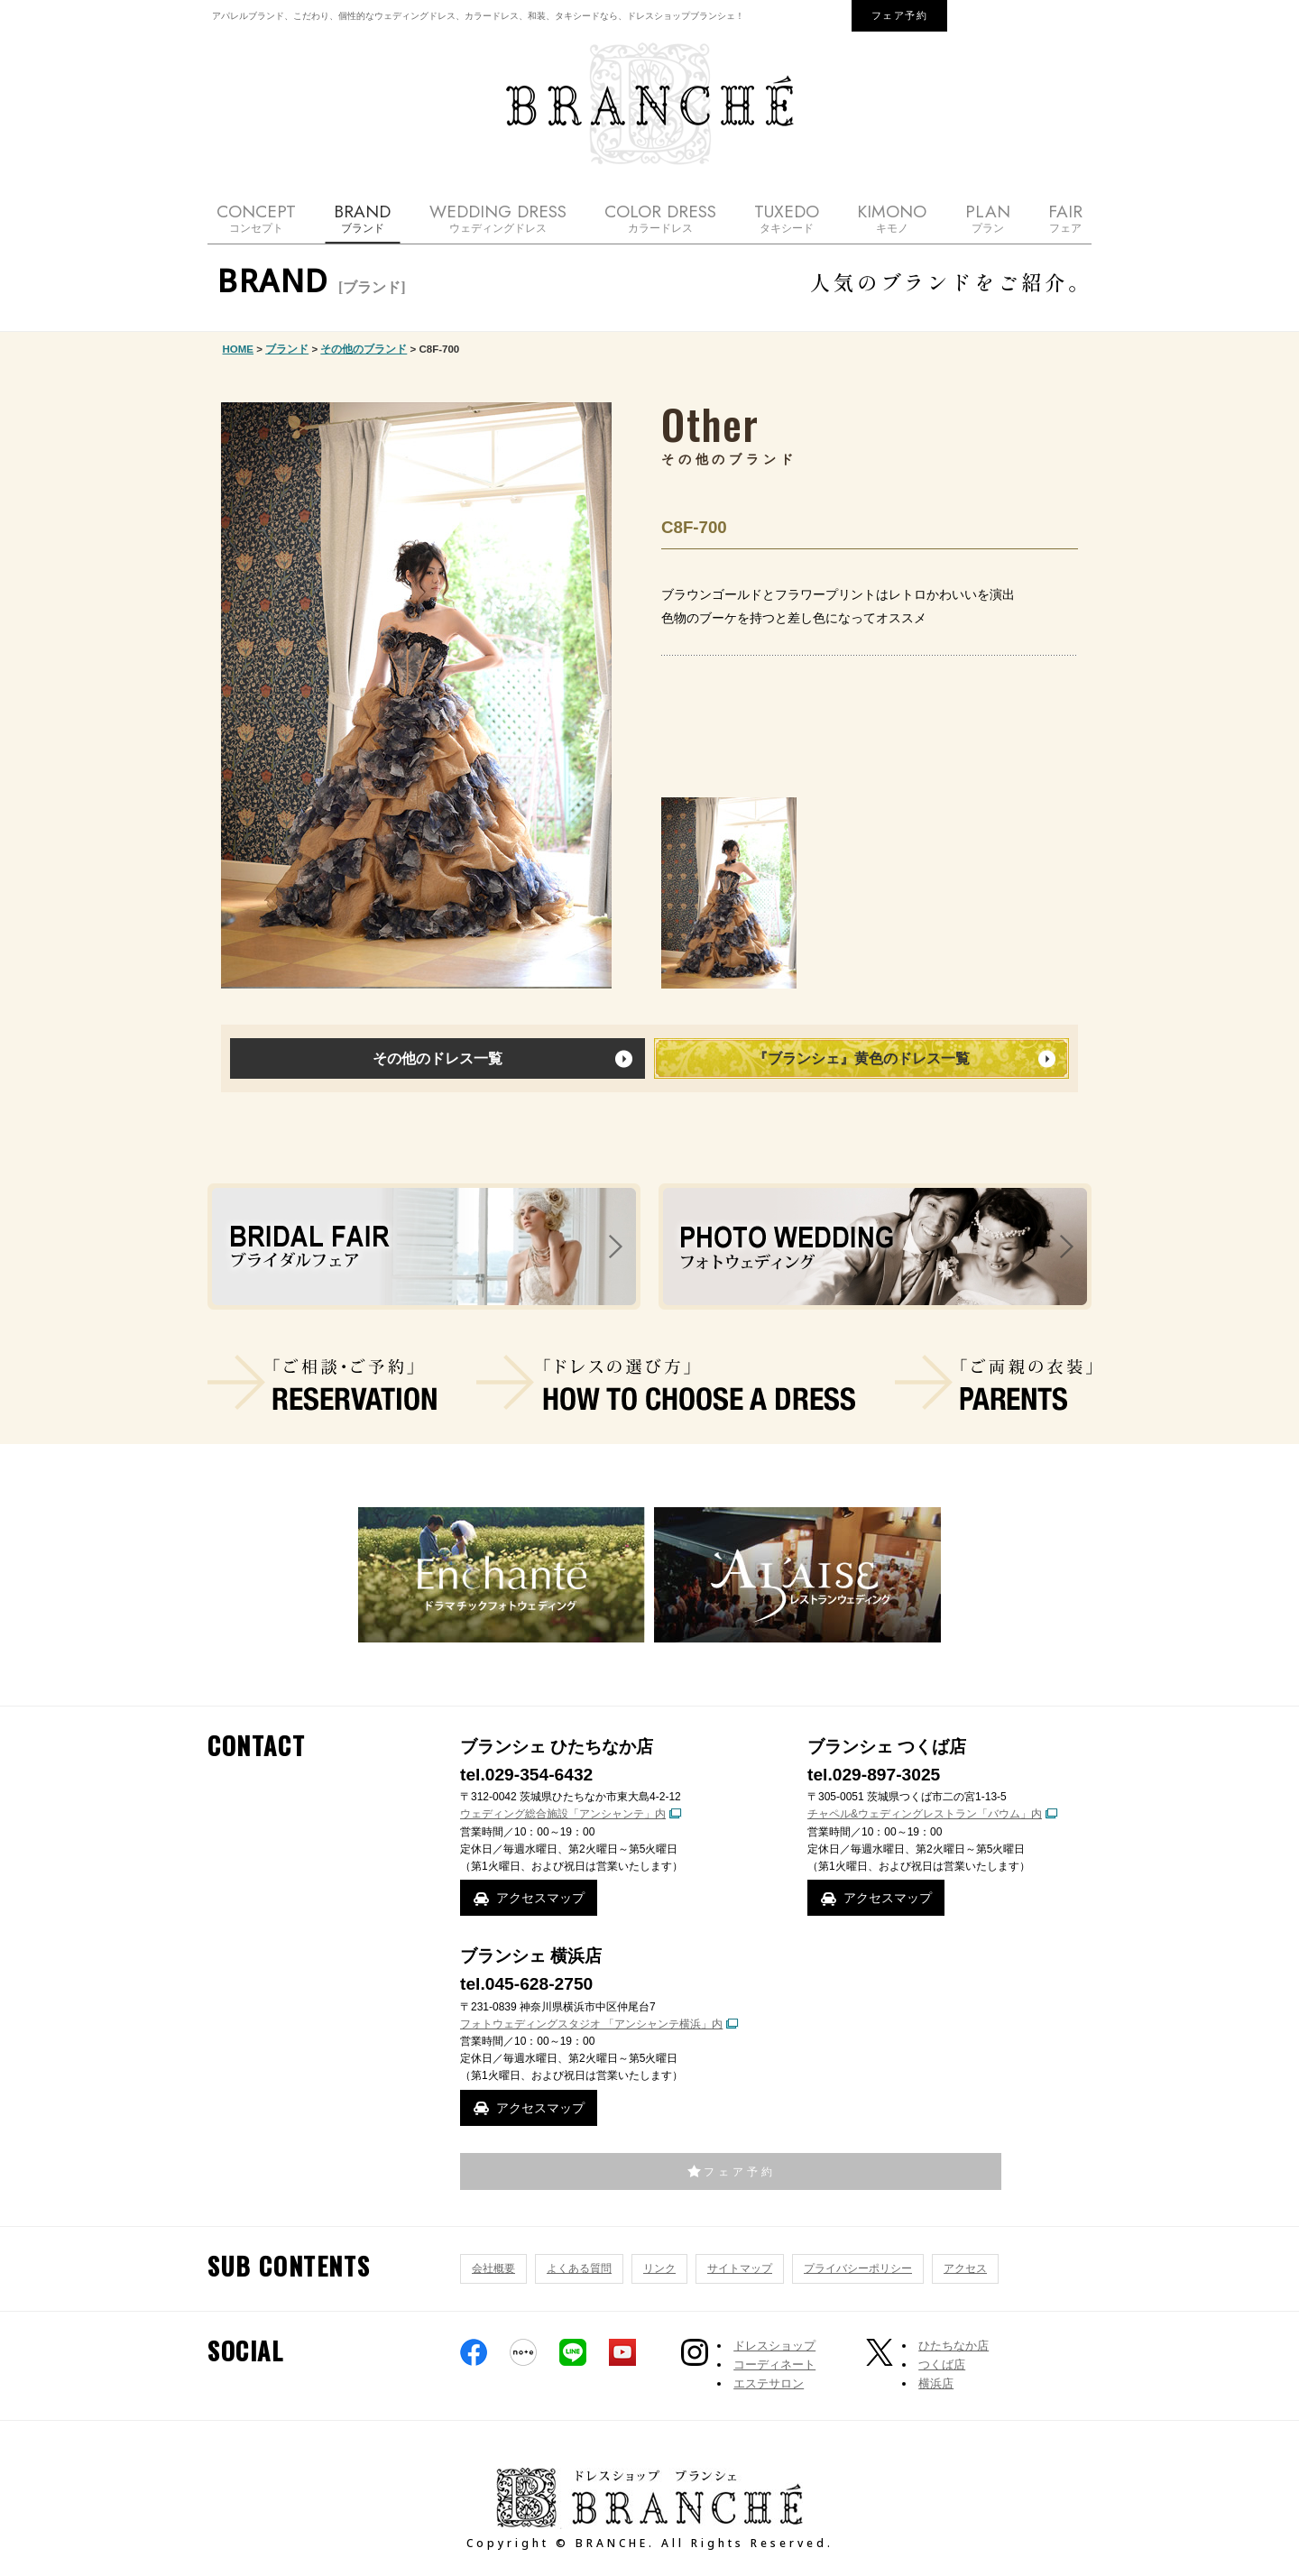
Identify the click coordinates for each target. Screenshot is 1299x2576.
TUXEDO (786, 218)
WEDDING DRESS (498, 218)
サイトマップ (739, 2268)
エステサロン (768, 2383)
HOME (238, 349)
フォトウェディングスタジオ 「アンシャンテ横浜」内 (591, 2024)
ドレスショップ (774, 2345)
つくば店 (941, 2364)
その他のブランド (363, 349)
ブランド (287, 349)
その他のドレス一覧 (437, 1058)
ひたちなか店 (953, 2345)
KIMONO (891, 218)
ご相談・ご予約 (322, 1383)
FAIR (1065, 218)
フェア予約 (899, 15)
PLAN (987, 218)
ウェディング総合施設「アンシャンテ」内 (563, 1814)
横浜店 (936, 2383)
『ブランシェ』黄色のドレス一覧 (861, 1058)
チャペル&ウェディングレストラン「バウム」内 (924, 1814)
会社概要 (493, 2268)
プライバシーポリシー (858, 2268)
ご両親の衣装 (993, 1383)
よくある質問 (579, 2268)
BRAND (362, 218)
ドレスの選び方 (665, 1383)
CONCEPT (256, 218)
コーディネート (774, 2364)
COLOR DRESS (660, 218)
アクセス (965, 2268)
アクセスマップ (540, 1898)
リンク (659, 2268)
